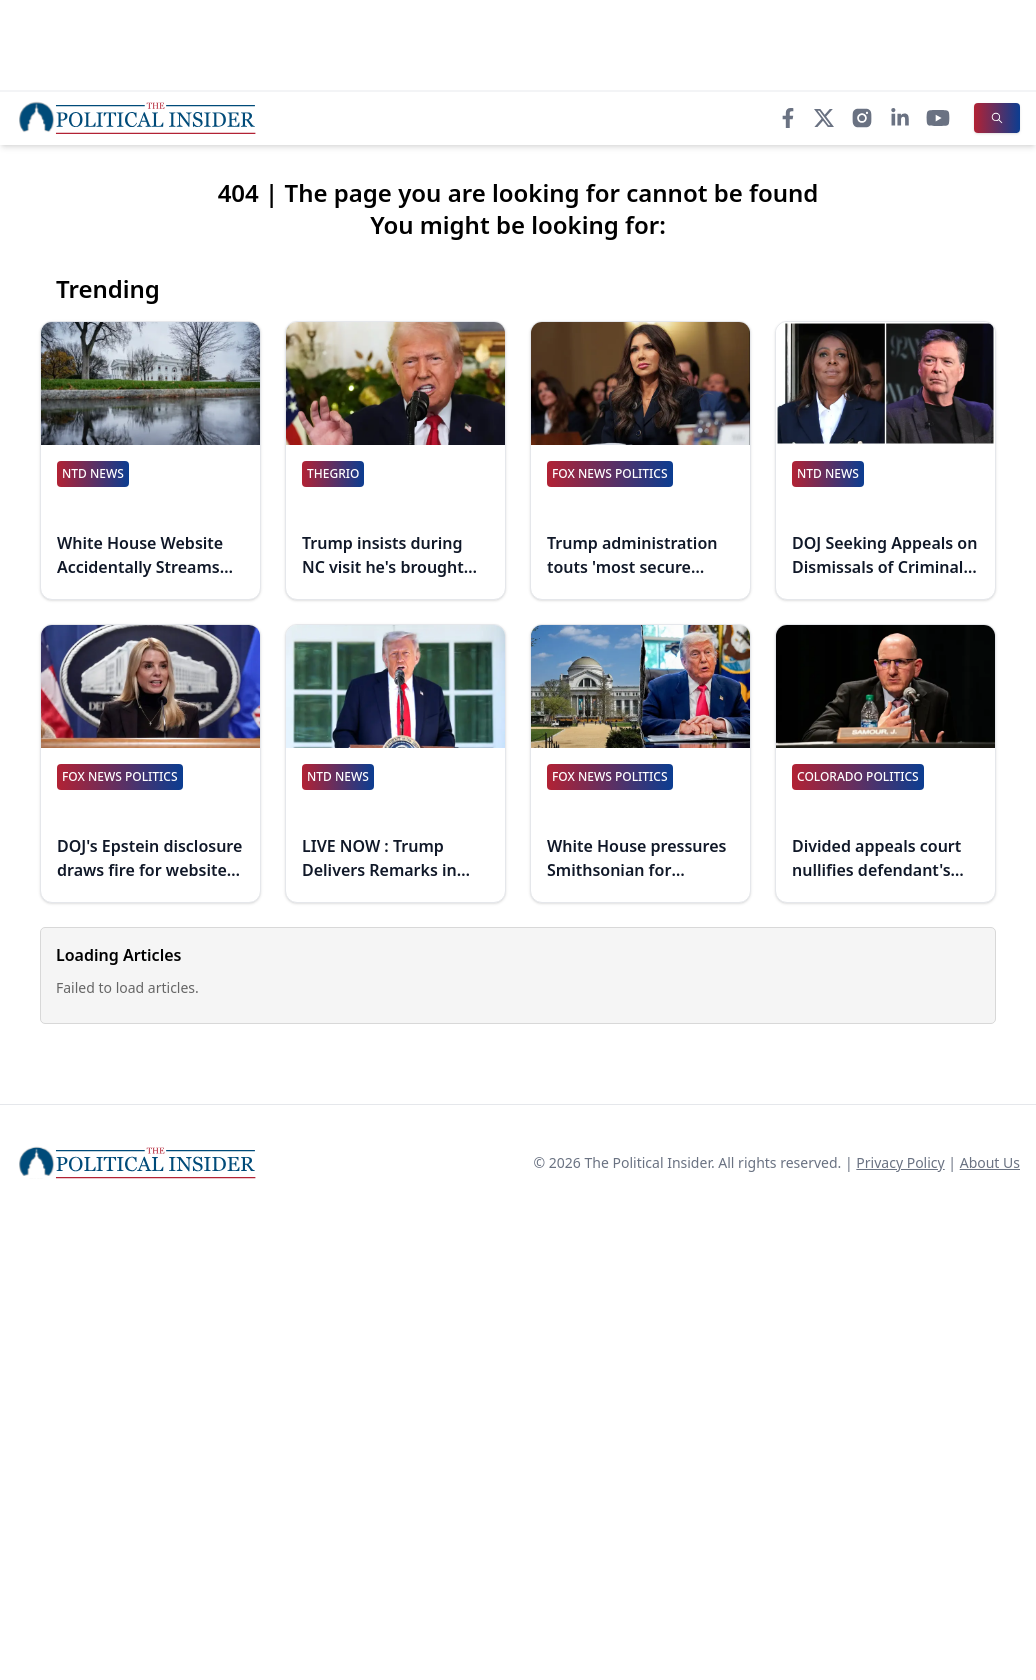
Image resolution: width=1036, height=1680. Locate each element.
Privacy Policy (900, 1162)
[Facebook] (788, 118)
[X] (824, 118)
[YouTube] (938, 118)
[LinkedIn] (900, 118)
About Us (990, 1162)
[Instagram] (862, 118)
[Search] (997, 118)
